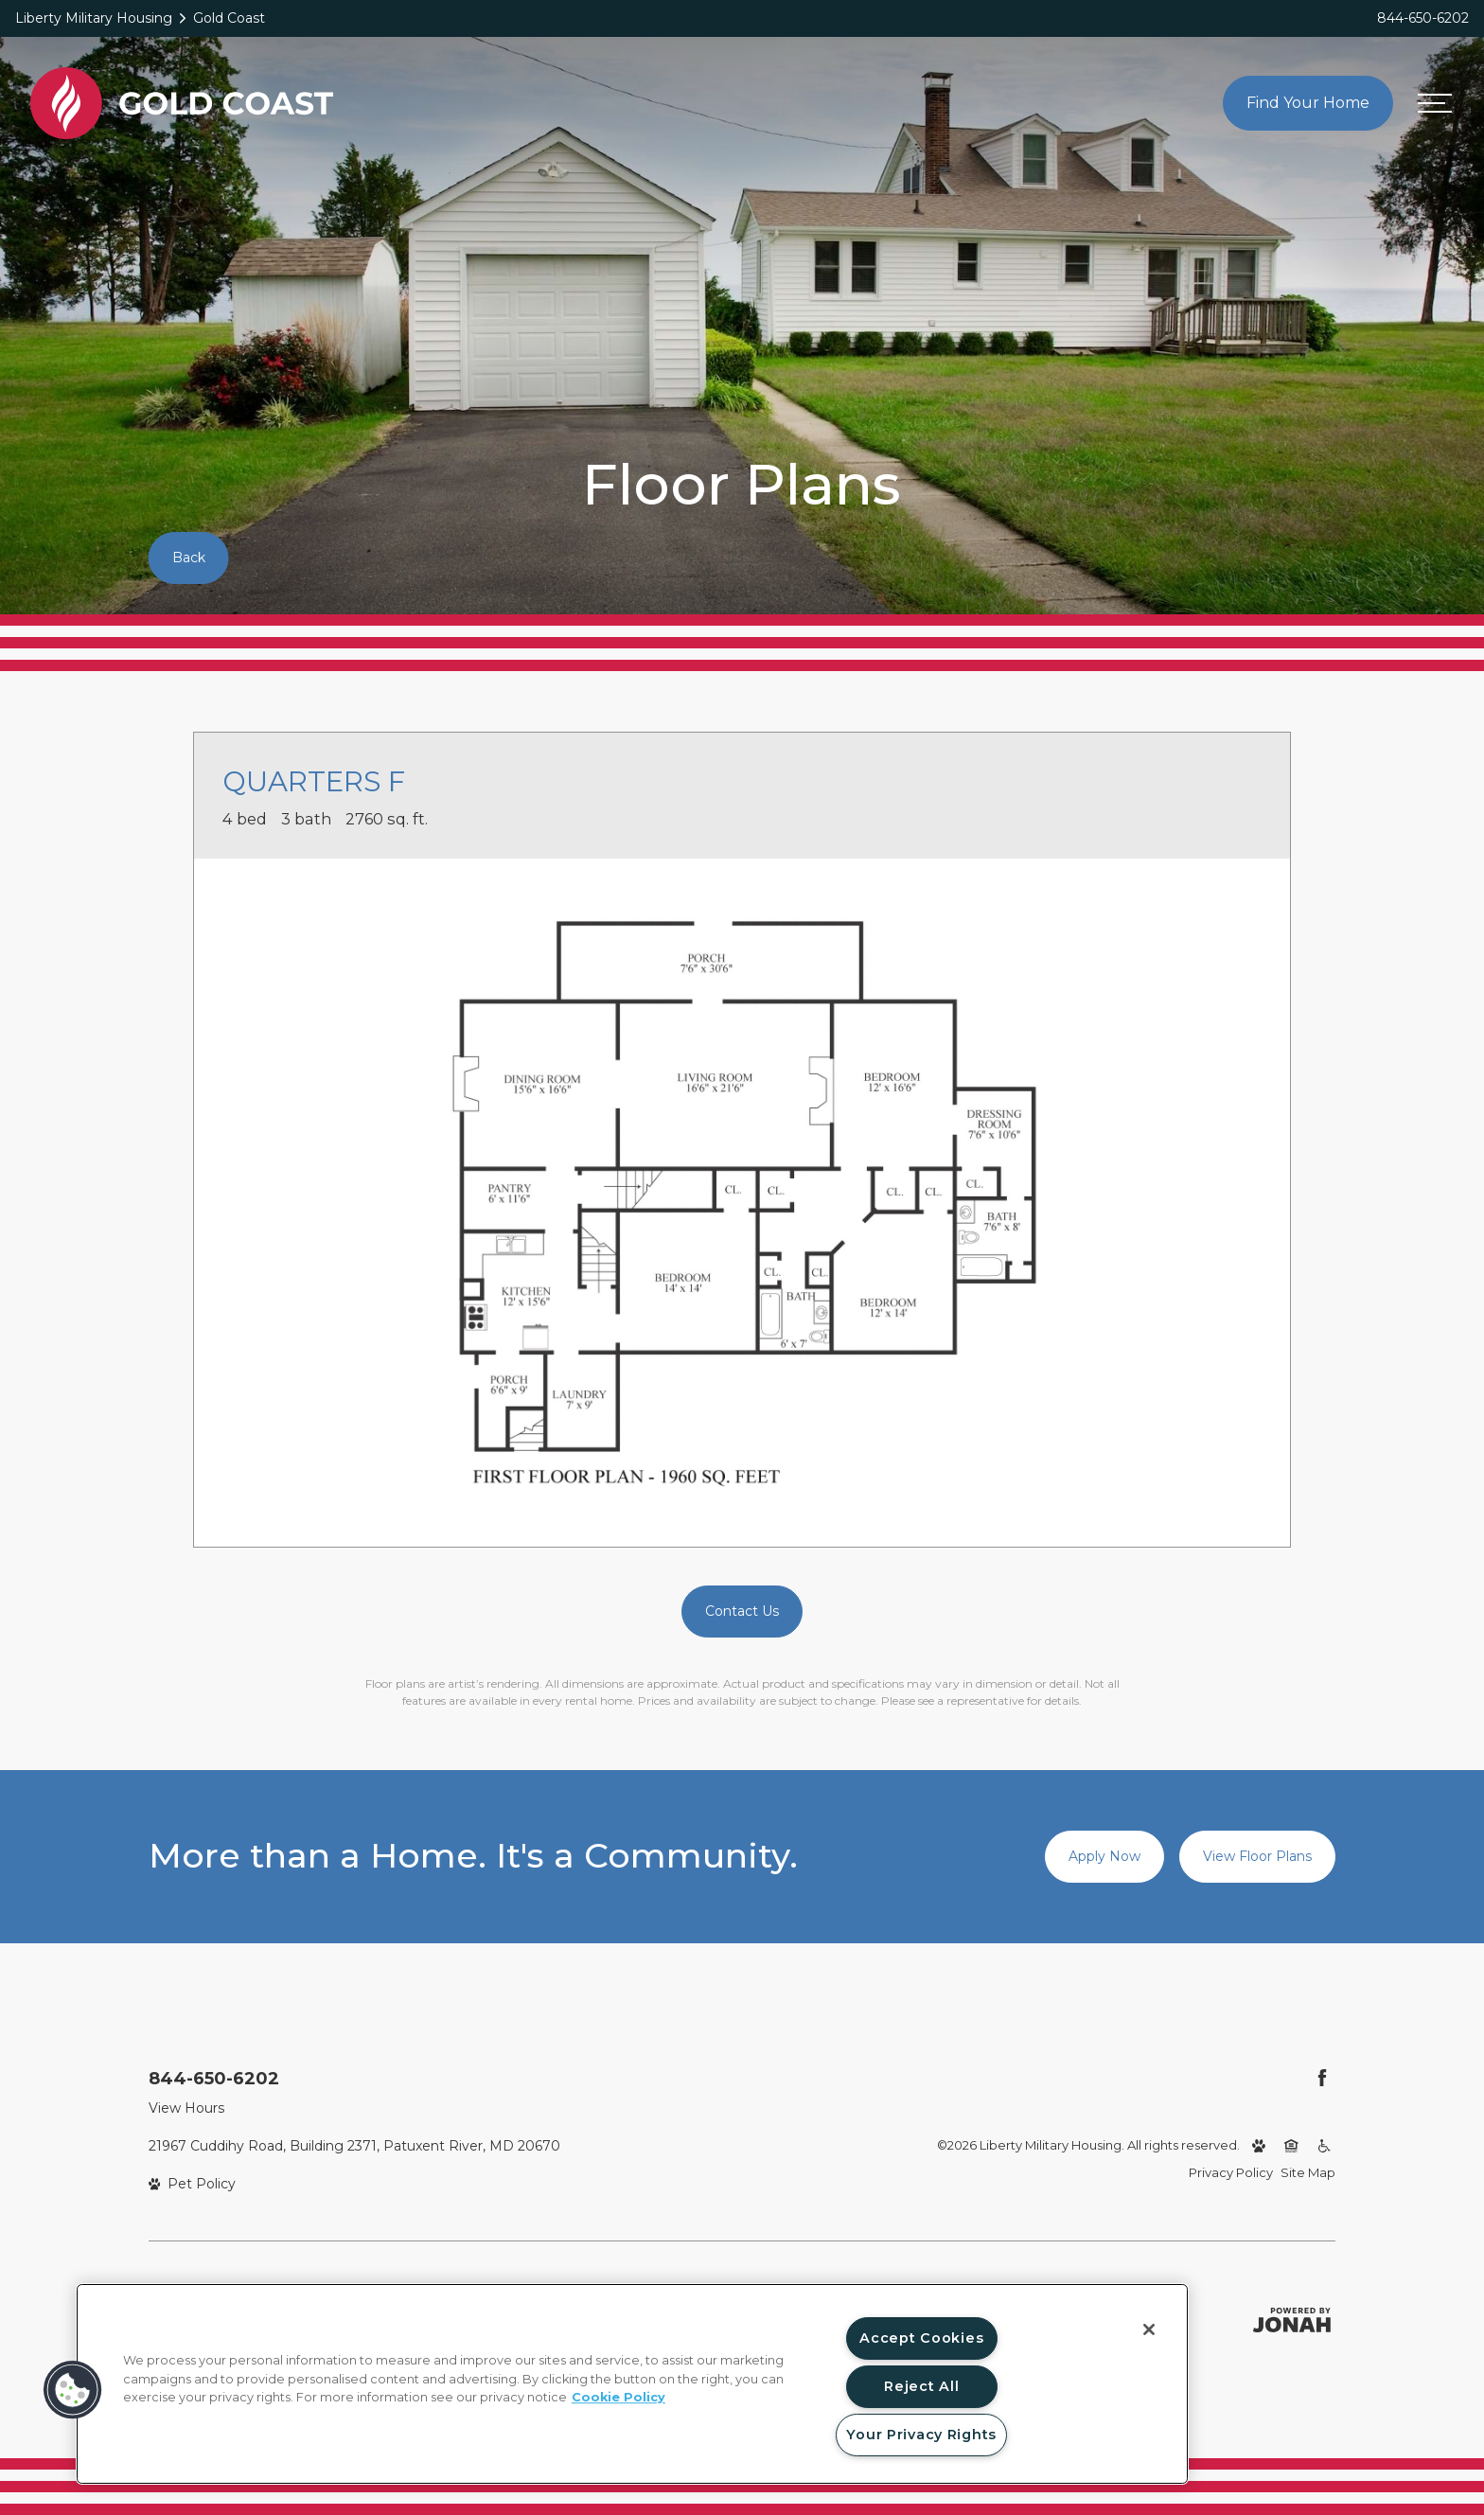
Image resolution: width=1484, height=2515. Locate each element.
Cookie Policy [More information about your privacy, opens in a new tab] (618, 2397)
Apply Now (1104, 1856)
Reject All (921, 2386)
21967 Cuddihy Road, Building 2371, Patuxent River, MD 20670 (354, 2145)
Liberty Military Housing (93, 18)
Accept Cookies (921, 2338)
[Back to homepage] (181, 103)
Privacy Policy (1231, 2172)
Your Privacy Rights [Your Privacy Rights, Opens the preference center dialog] (921, 2434)
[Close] (1149, 2329)
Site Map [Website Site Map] (1308, 2172)
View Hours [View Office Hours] (186, 2107)
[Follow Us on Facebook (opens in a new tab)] (1322, 2077)
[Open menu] (1435, 103)
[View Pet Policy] (193, 2184)
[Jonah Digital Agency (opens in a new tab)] (1291, 2320)
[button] (73, 2390)
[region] (632, 2384)
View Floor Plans (1257, 1856)
